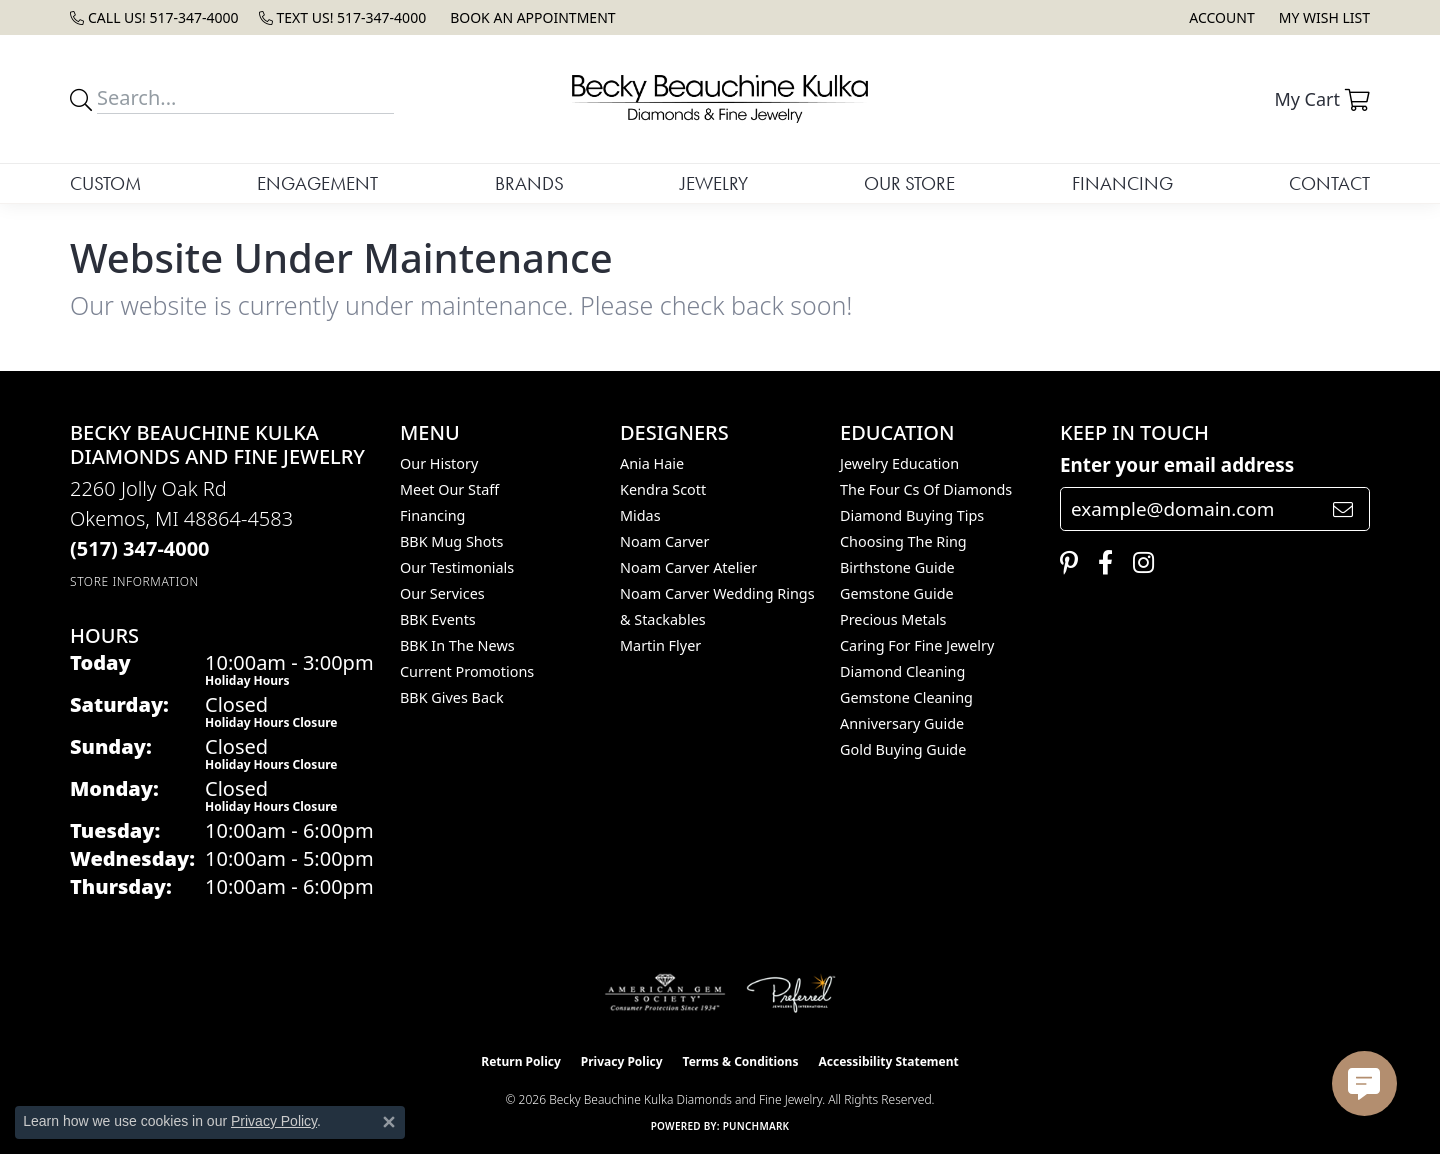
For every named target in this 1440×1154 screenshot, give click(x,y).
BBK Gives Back (452, 697)
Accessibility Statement (888, 1061)
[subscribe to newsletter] (1343, 509)
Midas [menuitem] (640, 515)
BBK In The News (457, 645)
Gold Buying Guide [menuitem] (903, 749)
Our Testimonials (457, 567)
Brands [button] (529, 183)
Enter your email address (1177, 465)
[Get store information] (134, 581)
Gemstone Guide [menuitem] (897, 593)
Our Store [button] (909, 183)
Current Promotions (467, 671)
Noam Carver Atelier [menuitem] (688, 567)
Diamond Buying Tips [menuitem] (912, 515)
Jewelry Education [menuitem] (899, 463)
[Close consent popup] (389, 1122)
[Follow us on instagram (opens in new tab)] (1138, 563)
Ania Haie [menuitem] (652, 463)
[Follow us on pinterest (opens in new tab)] (1064, 563)
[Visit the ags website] (665, 993)
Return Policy (521, 1061)
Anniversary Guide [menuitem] (902, 723)
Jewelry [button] (714, 183)
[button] (1219, 17)
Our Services (442, 593)
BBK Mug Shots (451, 541)
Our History (439, 463)
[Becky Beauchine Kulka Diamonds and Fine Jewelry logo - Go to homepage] (720, 99)
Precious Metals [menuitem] (893, 619)
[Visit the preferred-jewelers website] (791, 993)
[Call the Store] (140, 548)
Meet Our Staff (449, 489)
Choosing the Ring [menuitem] (903, 541)
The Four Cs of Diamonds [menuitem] (926, 489)
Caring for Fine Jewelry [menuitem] (917, 645)
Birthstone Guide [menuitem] (897, 567)
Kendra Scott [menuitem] (663, 489)
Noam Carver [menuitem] (664, 541)
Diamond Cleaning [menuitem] (902, 671)
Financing (1122, 183)
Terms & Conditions (741, 1061)
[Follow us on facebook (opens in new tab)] (1100, 563)
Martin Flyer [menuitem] (660, 645)
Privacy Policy (622, 1061)
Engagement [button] (317, 183)
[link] (154, 17)
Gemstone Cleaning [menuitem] (906, 697)
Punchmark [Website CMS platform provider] (756, 1126)
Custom (105, 183)
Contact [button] (1329, 183)
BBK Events (438, 619)
